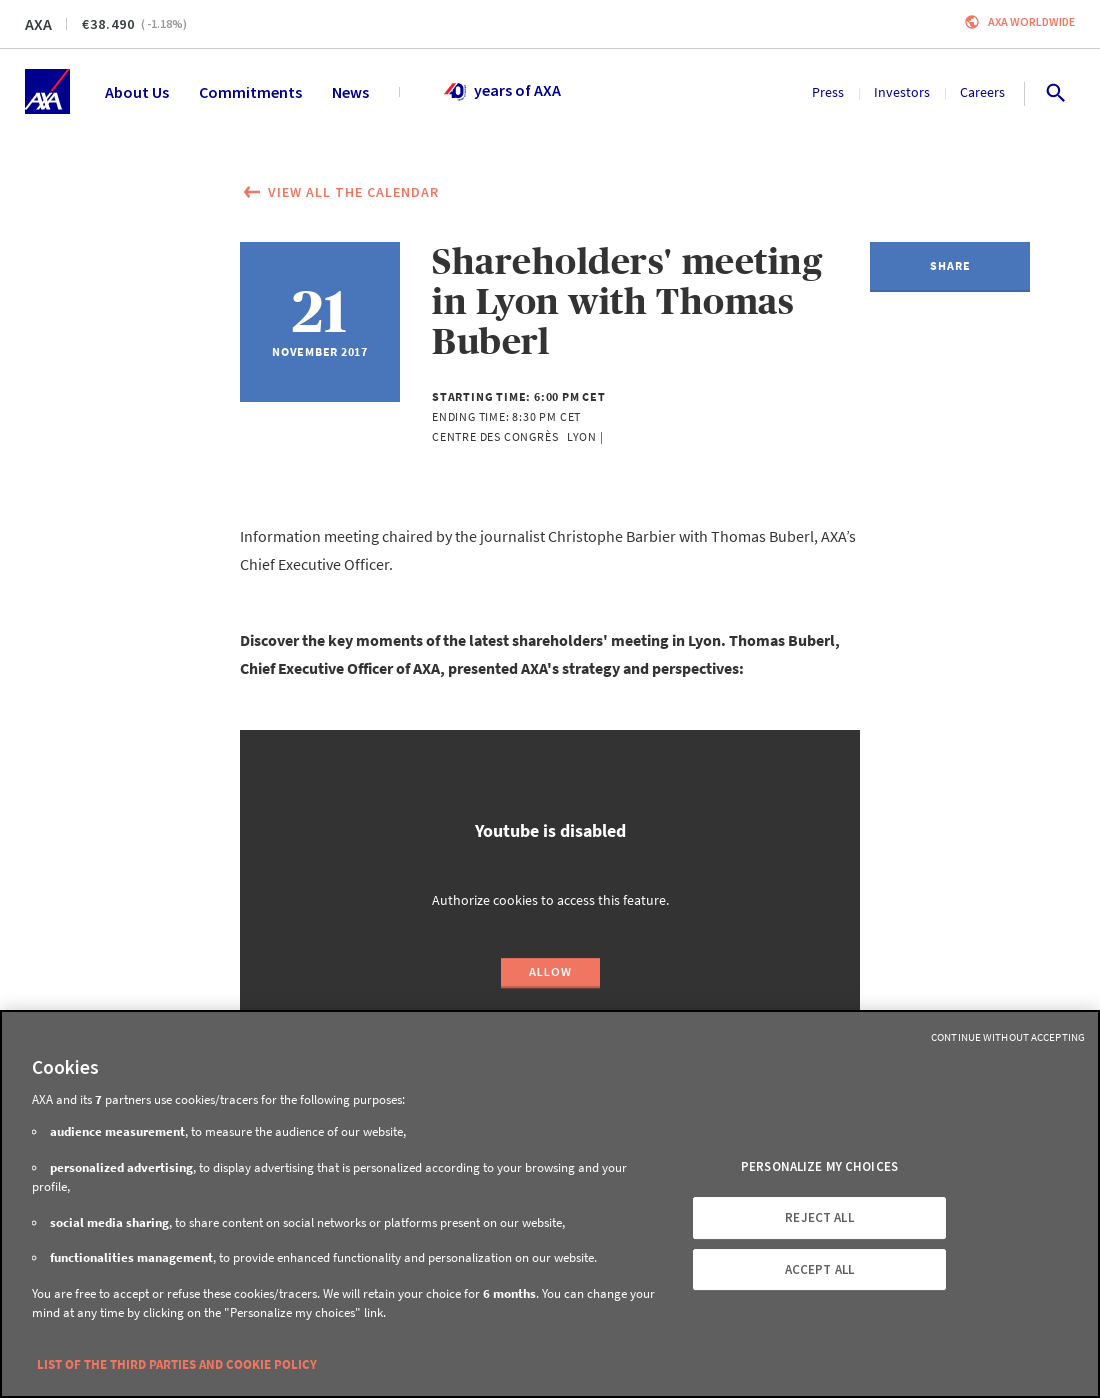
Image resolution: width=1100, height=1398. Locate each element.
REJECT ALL (819, 1217)
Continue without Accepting (1008, 1037)
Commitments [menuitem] (250, 92)
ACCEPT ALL (819, 1269)
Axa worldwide (1031, 21)
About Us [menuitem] (137, 92)
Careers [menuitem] (982, 92)
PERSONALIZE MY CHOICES (819, 1167)
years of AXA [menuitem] (501, 92)
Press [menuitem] (828, 92)
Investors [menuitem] (902, 92)
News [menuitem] (350, 92)
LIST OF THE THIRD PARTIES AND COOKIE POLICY (177, 1364)
